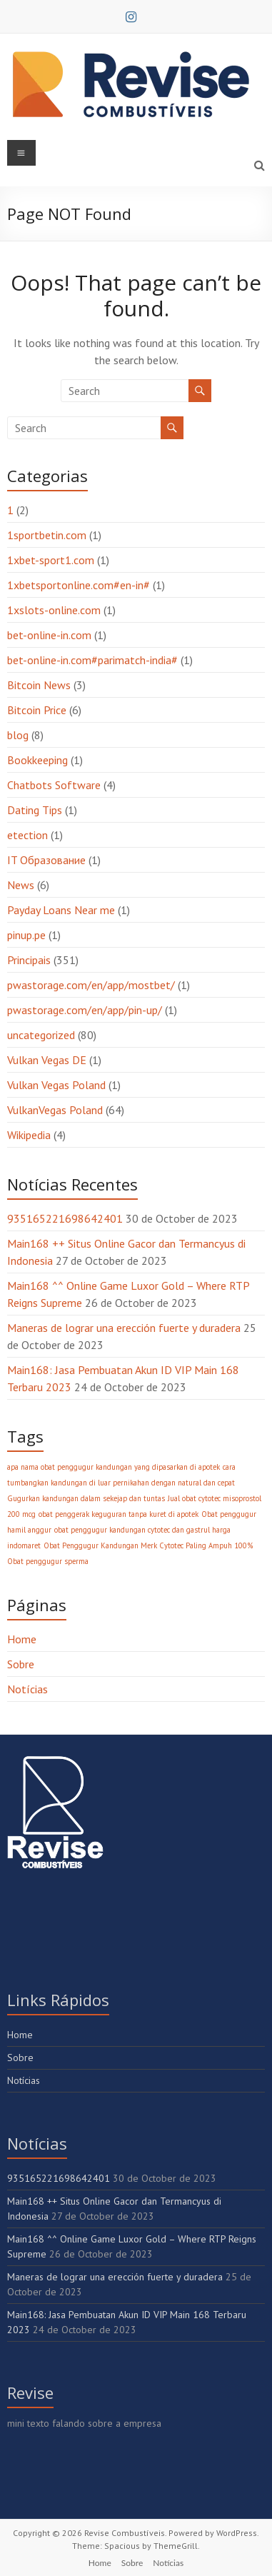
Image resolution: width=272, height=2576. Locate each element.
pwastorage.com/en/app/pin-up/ (84, 1010)
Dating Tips (34, 810)
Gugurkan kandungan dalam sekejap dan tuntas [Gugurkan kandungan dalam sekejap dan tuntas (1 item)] (86, 1498)
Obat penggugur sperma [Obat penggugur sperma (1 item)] (48, 1561)
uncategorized (41, 1035)
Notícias (27, 1689)
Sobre (20, 1664)
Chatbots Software (54, 785)
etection (27, 835)
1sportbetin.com (46, 535)
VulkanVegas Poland (55, 1110)
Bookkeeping (37, 760)
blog (18, 735)
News (20, 885)
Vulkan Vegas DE (46, 1060)
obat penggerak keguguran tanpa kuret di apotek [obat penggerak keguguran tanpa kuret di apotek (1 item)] (118, 1514)
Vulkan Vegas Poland (56, 1085)
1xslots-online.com (54, 610)
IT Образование (46, 860)
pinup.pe (26, 935)
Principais (29, 960)
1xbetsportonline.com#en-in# (78, 585)
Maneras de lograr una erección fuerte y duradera (124, 1327)
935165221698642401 (65, 1218)
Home (21, 1639)
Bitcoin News (39, 685)
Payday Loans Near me (61, 910)
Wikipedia (29, 1135)
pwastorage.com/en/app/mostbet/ (91, 985)
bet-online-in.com (49, 635)
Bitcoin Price (36, 710)
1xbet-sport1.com (50, 560)
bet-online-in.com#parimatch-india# (92, 660)
